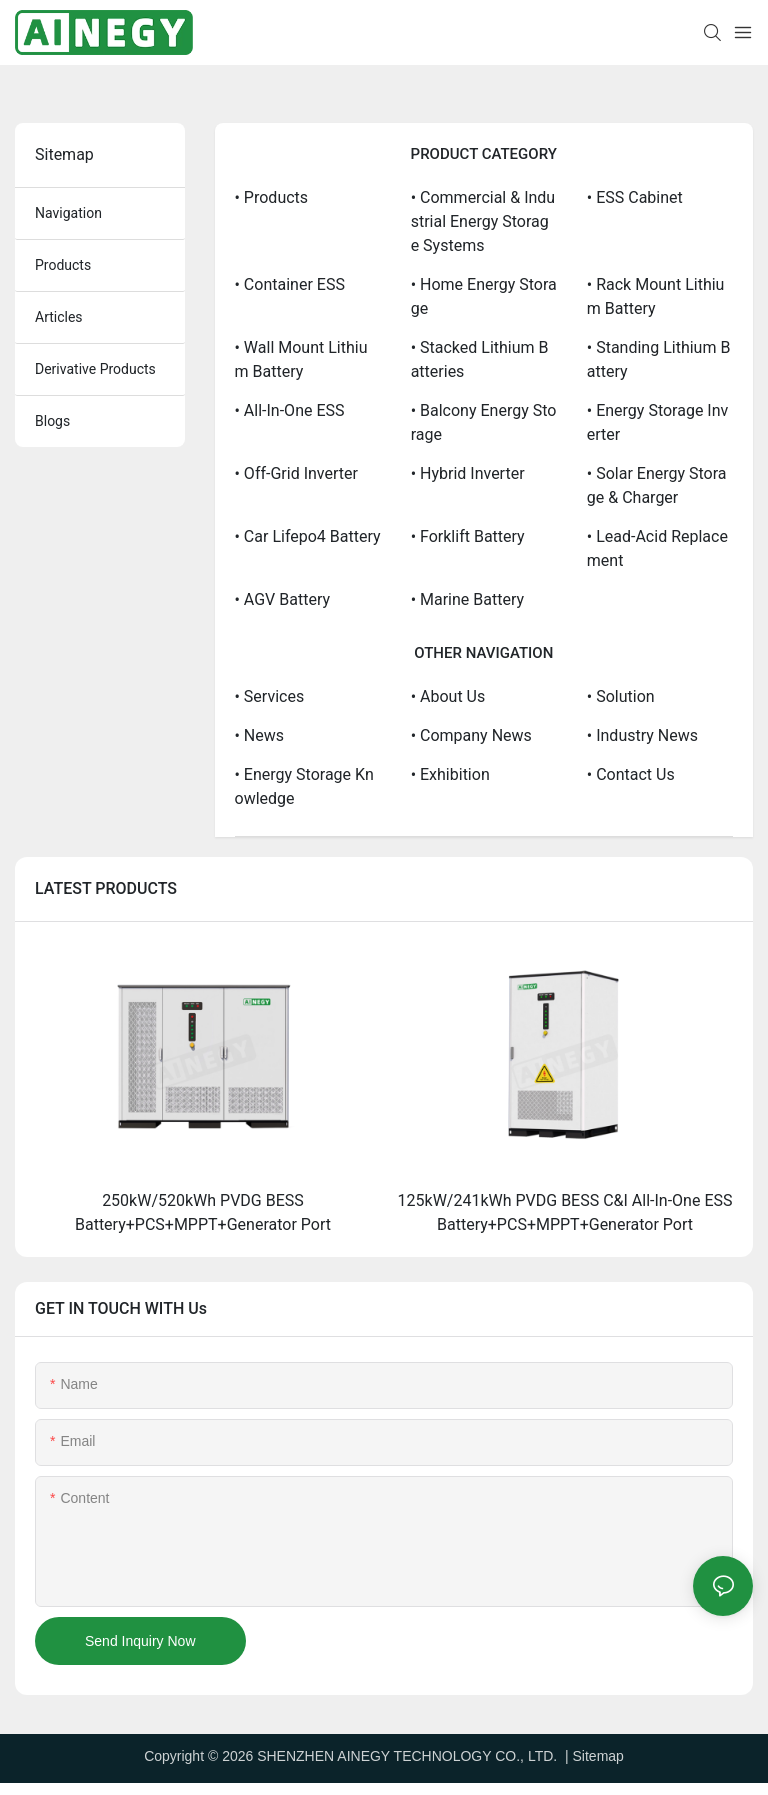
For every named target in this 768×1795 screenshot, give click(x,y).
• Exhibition (450, 774)
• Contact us (631, 774)
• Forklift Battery (468, 536)
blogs (52, 421)
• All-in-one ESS (290, 410)
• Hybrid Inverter (468, 473)
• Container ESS (290, 284)
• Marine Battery (467, 599)
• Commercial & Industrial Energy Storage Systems (483, 221)
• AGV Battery (283, 599)
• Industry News (642, 735)
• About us (448, 696)
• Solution (621, 696)
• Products (272, 197)
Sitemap (598, 1756)
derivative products (95, 369)
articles (59, 317)
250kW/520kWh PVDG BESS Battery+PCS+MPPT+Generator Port (203, 1212)
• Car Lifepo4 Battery (308, 536)
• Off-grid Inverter (296, 473)
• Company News (471, 735)
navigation (68, 213)
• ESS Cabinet (635, 197)
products (63, 265)
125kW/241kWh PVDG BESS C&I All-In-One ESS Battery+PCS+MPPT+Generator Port (565, 1212)
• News (260, 735)
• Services (270, 696)
